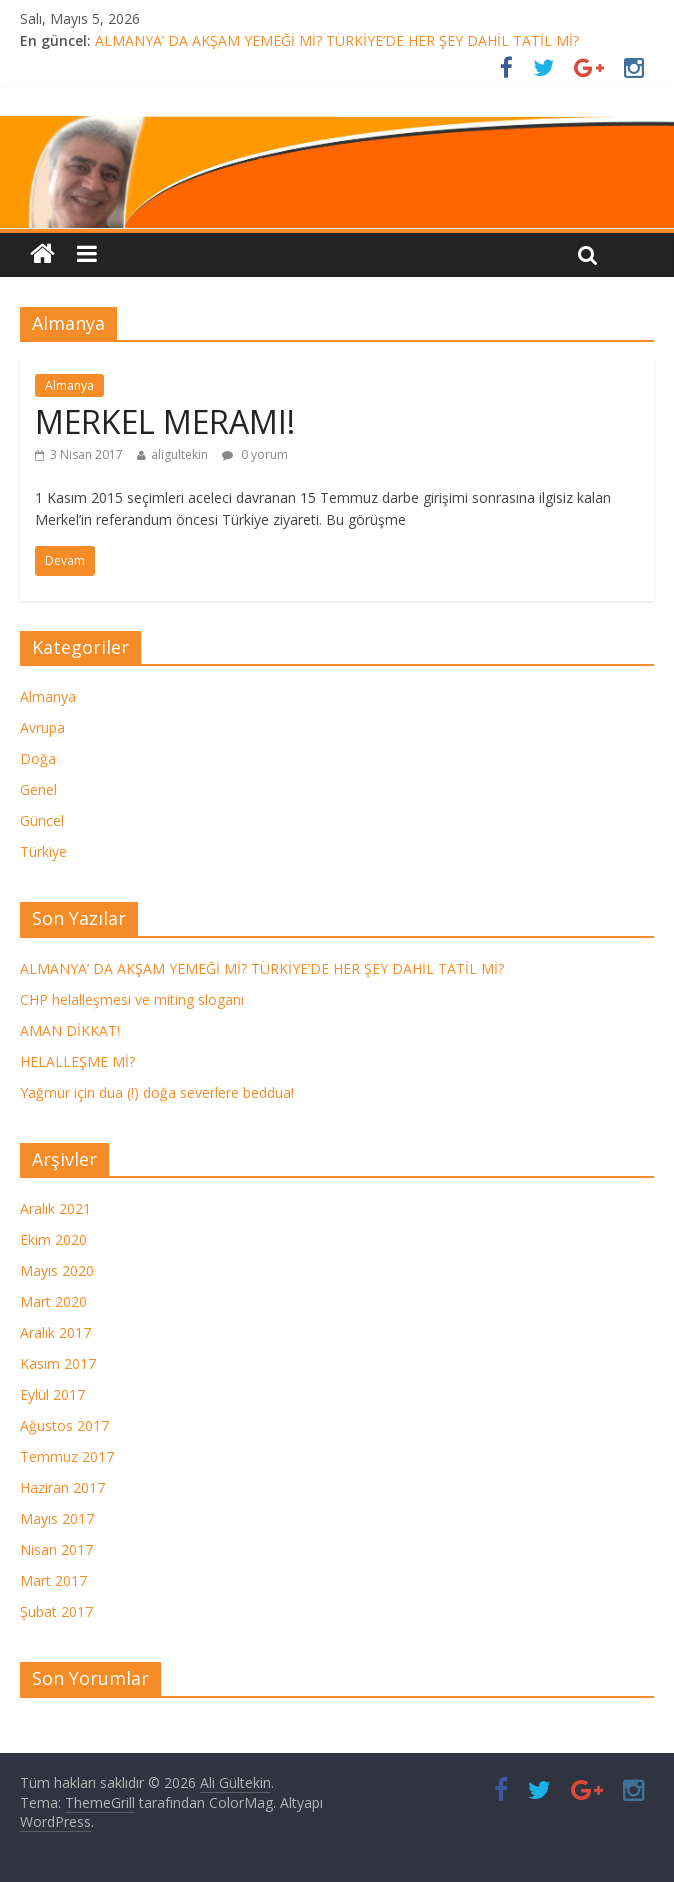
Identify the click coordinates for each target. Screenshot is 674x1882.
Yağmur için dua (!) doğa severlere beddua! (157, 1092)
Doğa (38, 758)
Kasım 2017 (58, 1363)
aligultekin (179, 454)
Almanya (69, 385)
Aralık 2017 (55, 1332)
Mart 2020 (53, 1301)
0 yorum (255, 454)
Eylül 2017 (52, 1394)
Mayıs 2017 (57, 1518)
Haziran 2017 (62, 1487)
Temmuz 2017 (67, 1456)
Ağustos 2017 (64, 1425)
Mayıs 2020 (57, 1270)
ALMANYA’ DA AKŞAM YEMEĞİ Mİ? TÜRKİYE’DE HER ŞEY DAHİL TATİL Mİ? (337, 40)
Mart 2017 (53, 1580)
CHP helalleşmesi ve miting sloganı (132, 999)
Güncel (42, 820)
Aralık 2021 (55, 1208)
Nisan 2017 (56, 1549)
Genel (38, 789)
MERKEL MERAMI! (165, 421)
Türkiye (43, 851)
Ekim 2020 (53, 1239)
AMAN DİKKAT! (70, 1030)
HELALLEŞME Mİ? (77, 1061)
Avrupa (42, 727)
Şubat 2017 (56, 1611)
